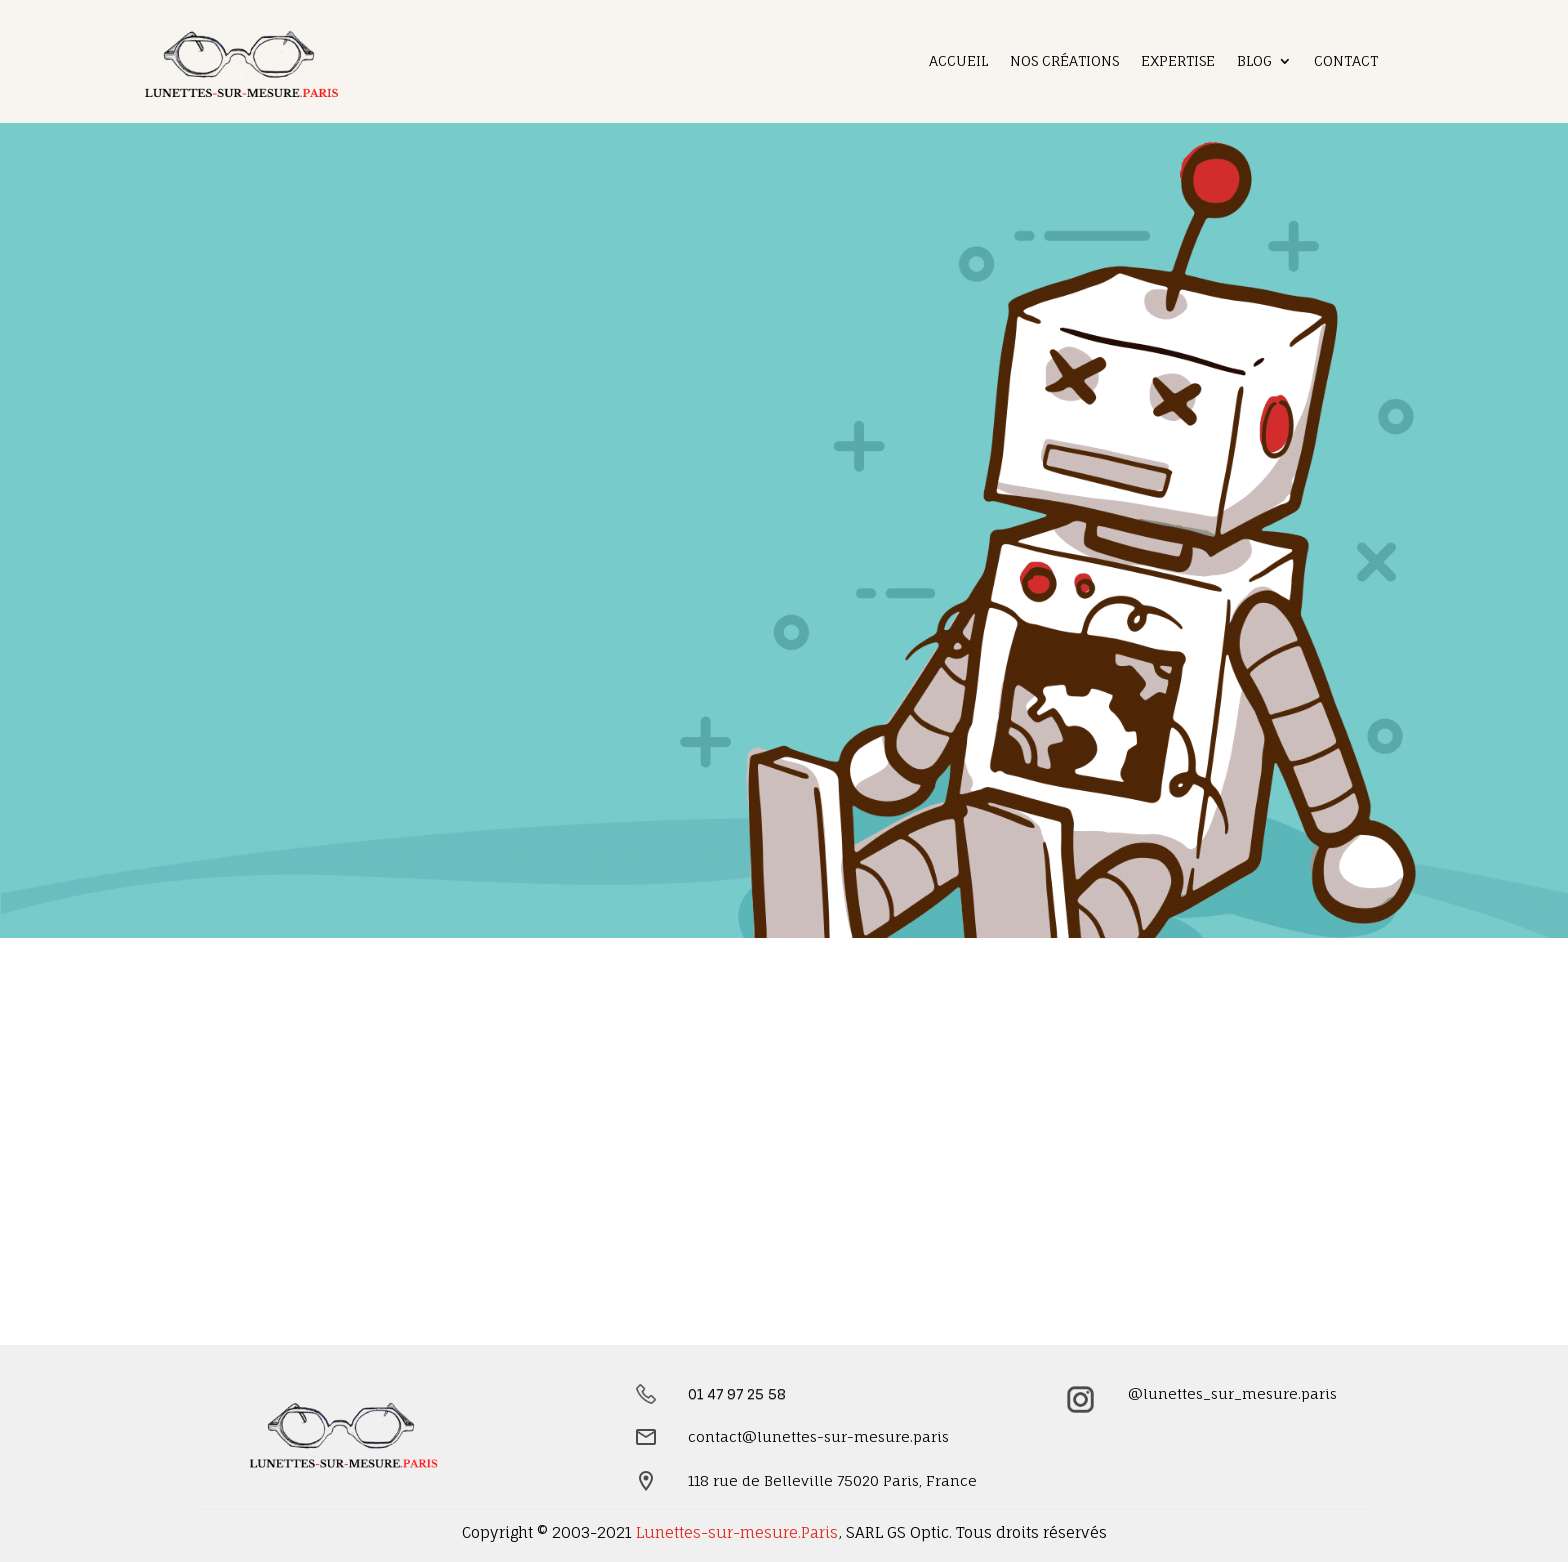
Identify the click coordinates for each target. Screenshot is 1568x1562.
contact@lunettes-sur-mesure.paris (818, 1436)
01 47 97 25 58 (737, 1393)
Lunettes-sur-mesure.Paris (737, 1532)
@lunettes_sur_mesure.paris (1232, 1393)
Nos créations (1064, 61)
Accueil (958, 61)
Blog (1254, 61)
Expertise (1178, 61)
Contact (1346, 61)
